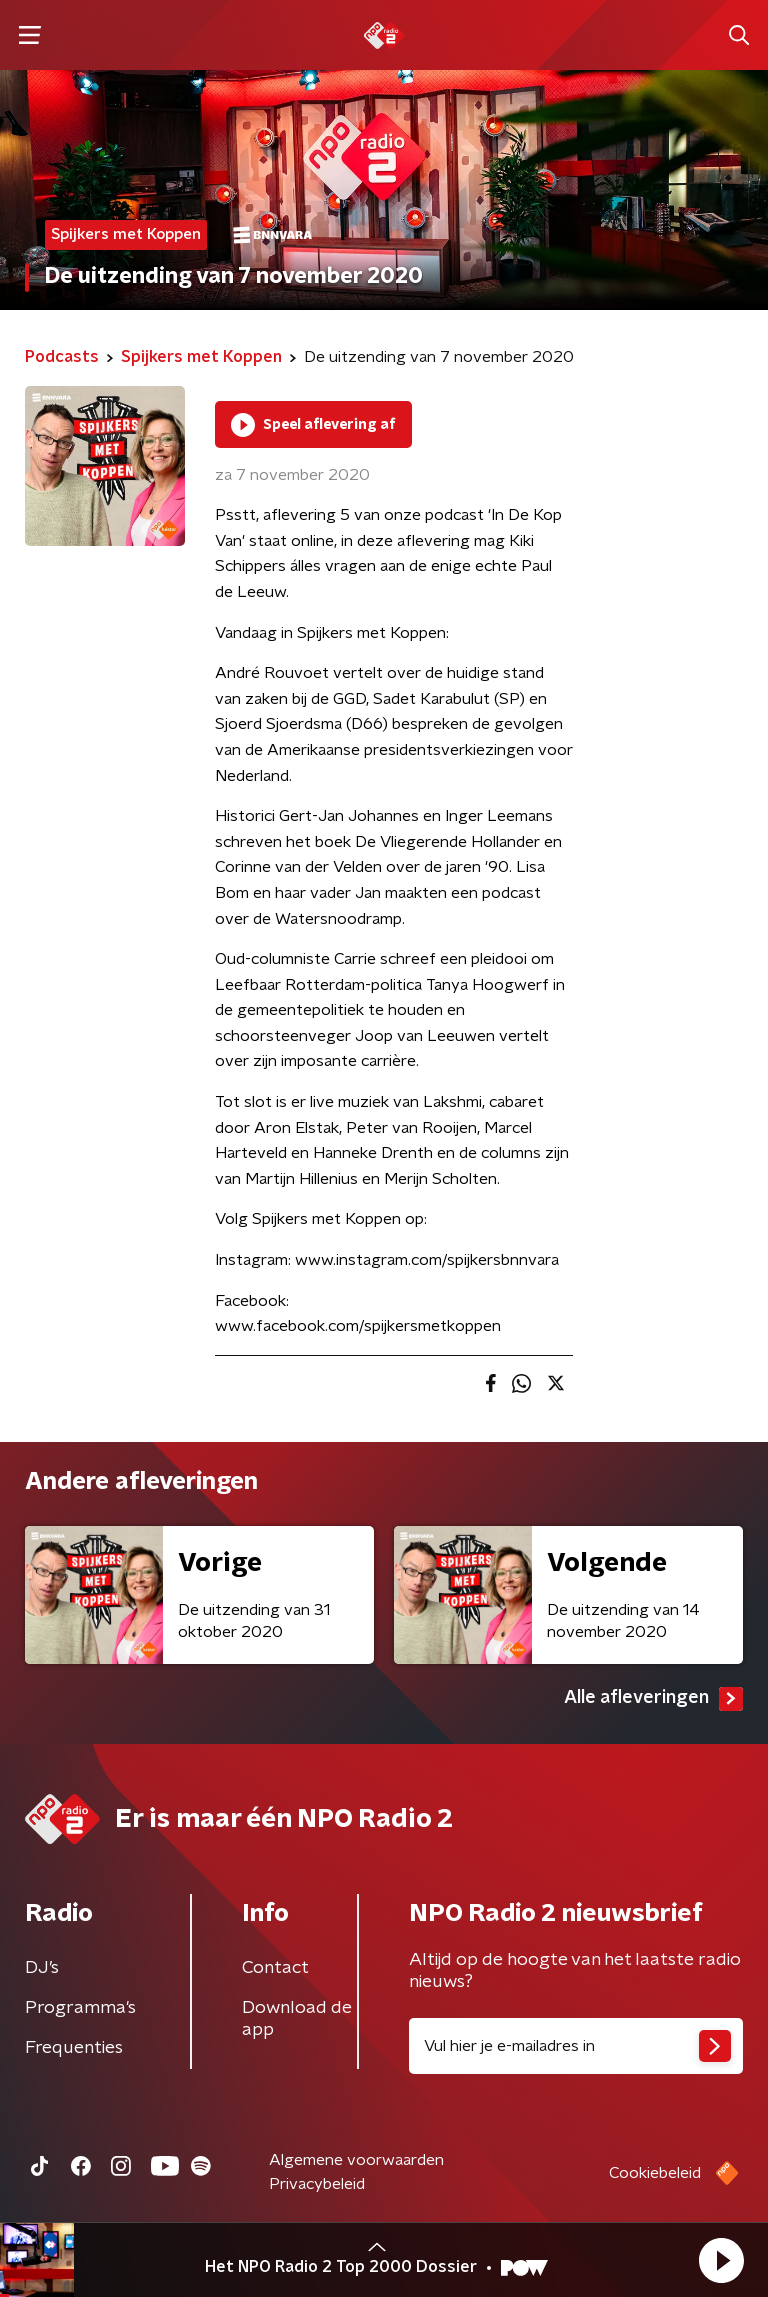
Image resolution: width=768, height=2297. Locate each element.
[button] (721, 2260)
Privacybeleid (317, 2184)
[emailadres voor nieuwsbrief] (576, 2046)
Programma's (80, 2008)
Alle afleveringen (653, 1699)
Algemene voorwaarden (356, 2160)
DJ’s (42, 1968)
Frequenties (74, 2048)
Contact (275, 1968)
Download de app (297, 2019)
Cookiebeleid (655, 2173)
